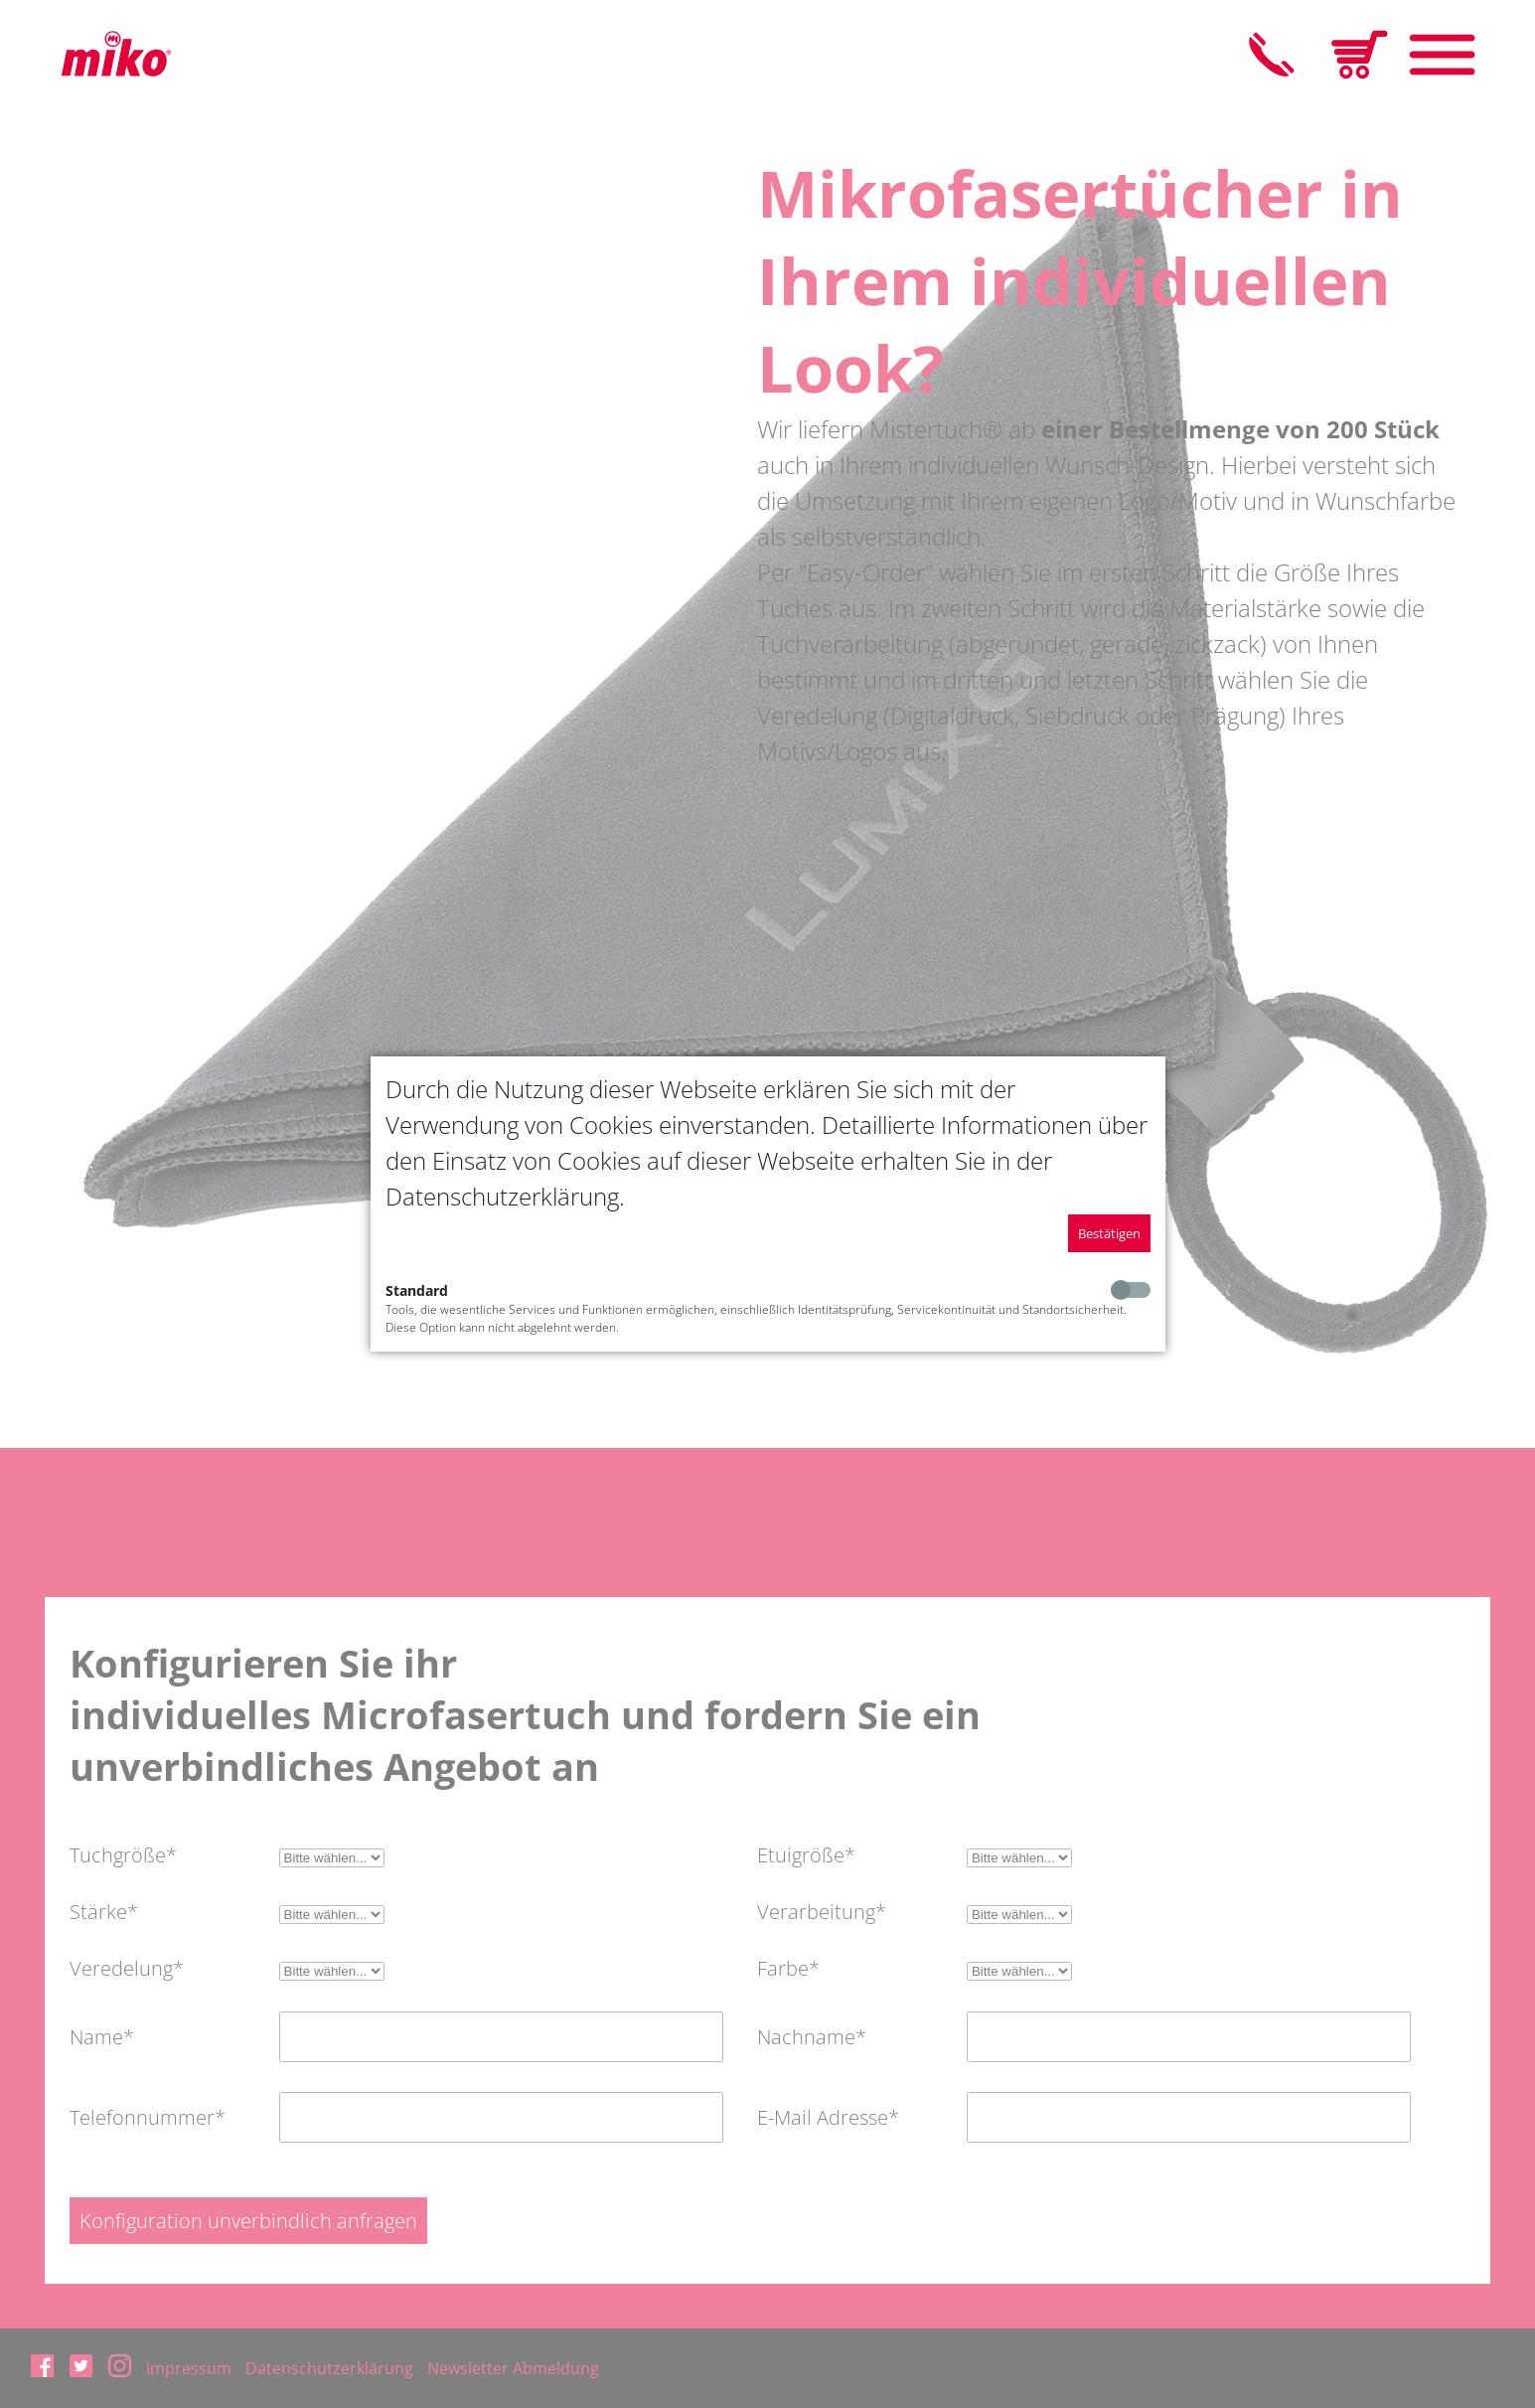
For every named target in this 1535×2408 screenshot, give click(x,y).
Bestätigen (1109, 1233)
